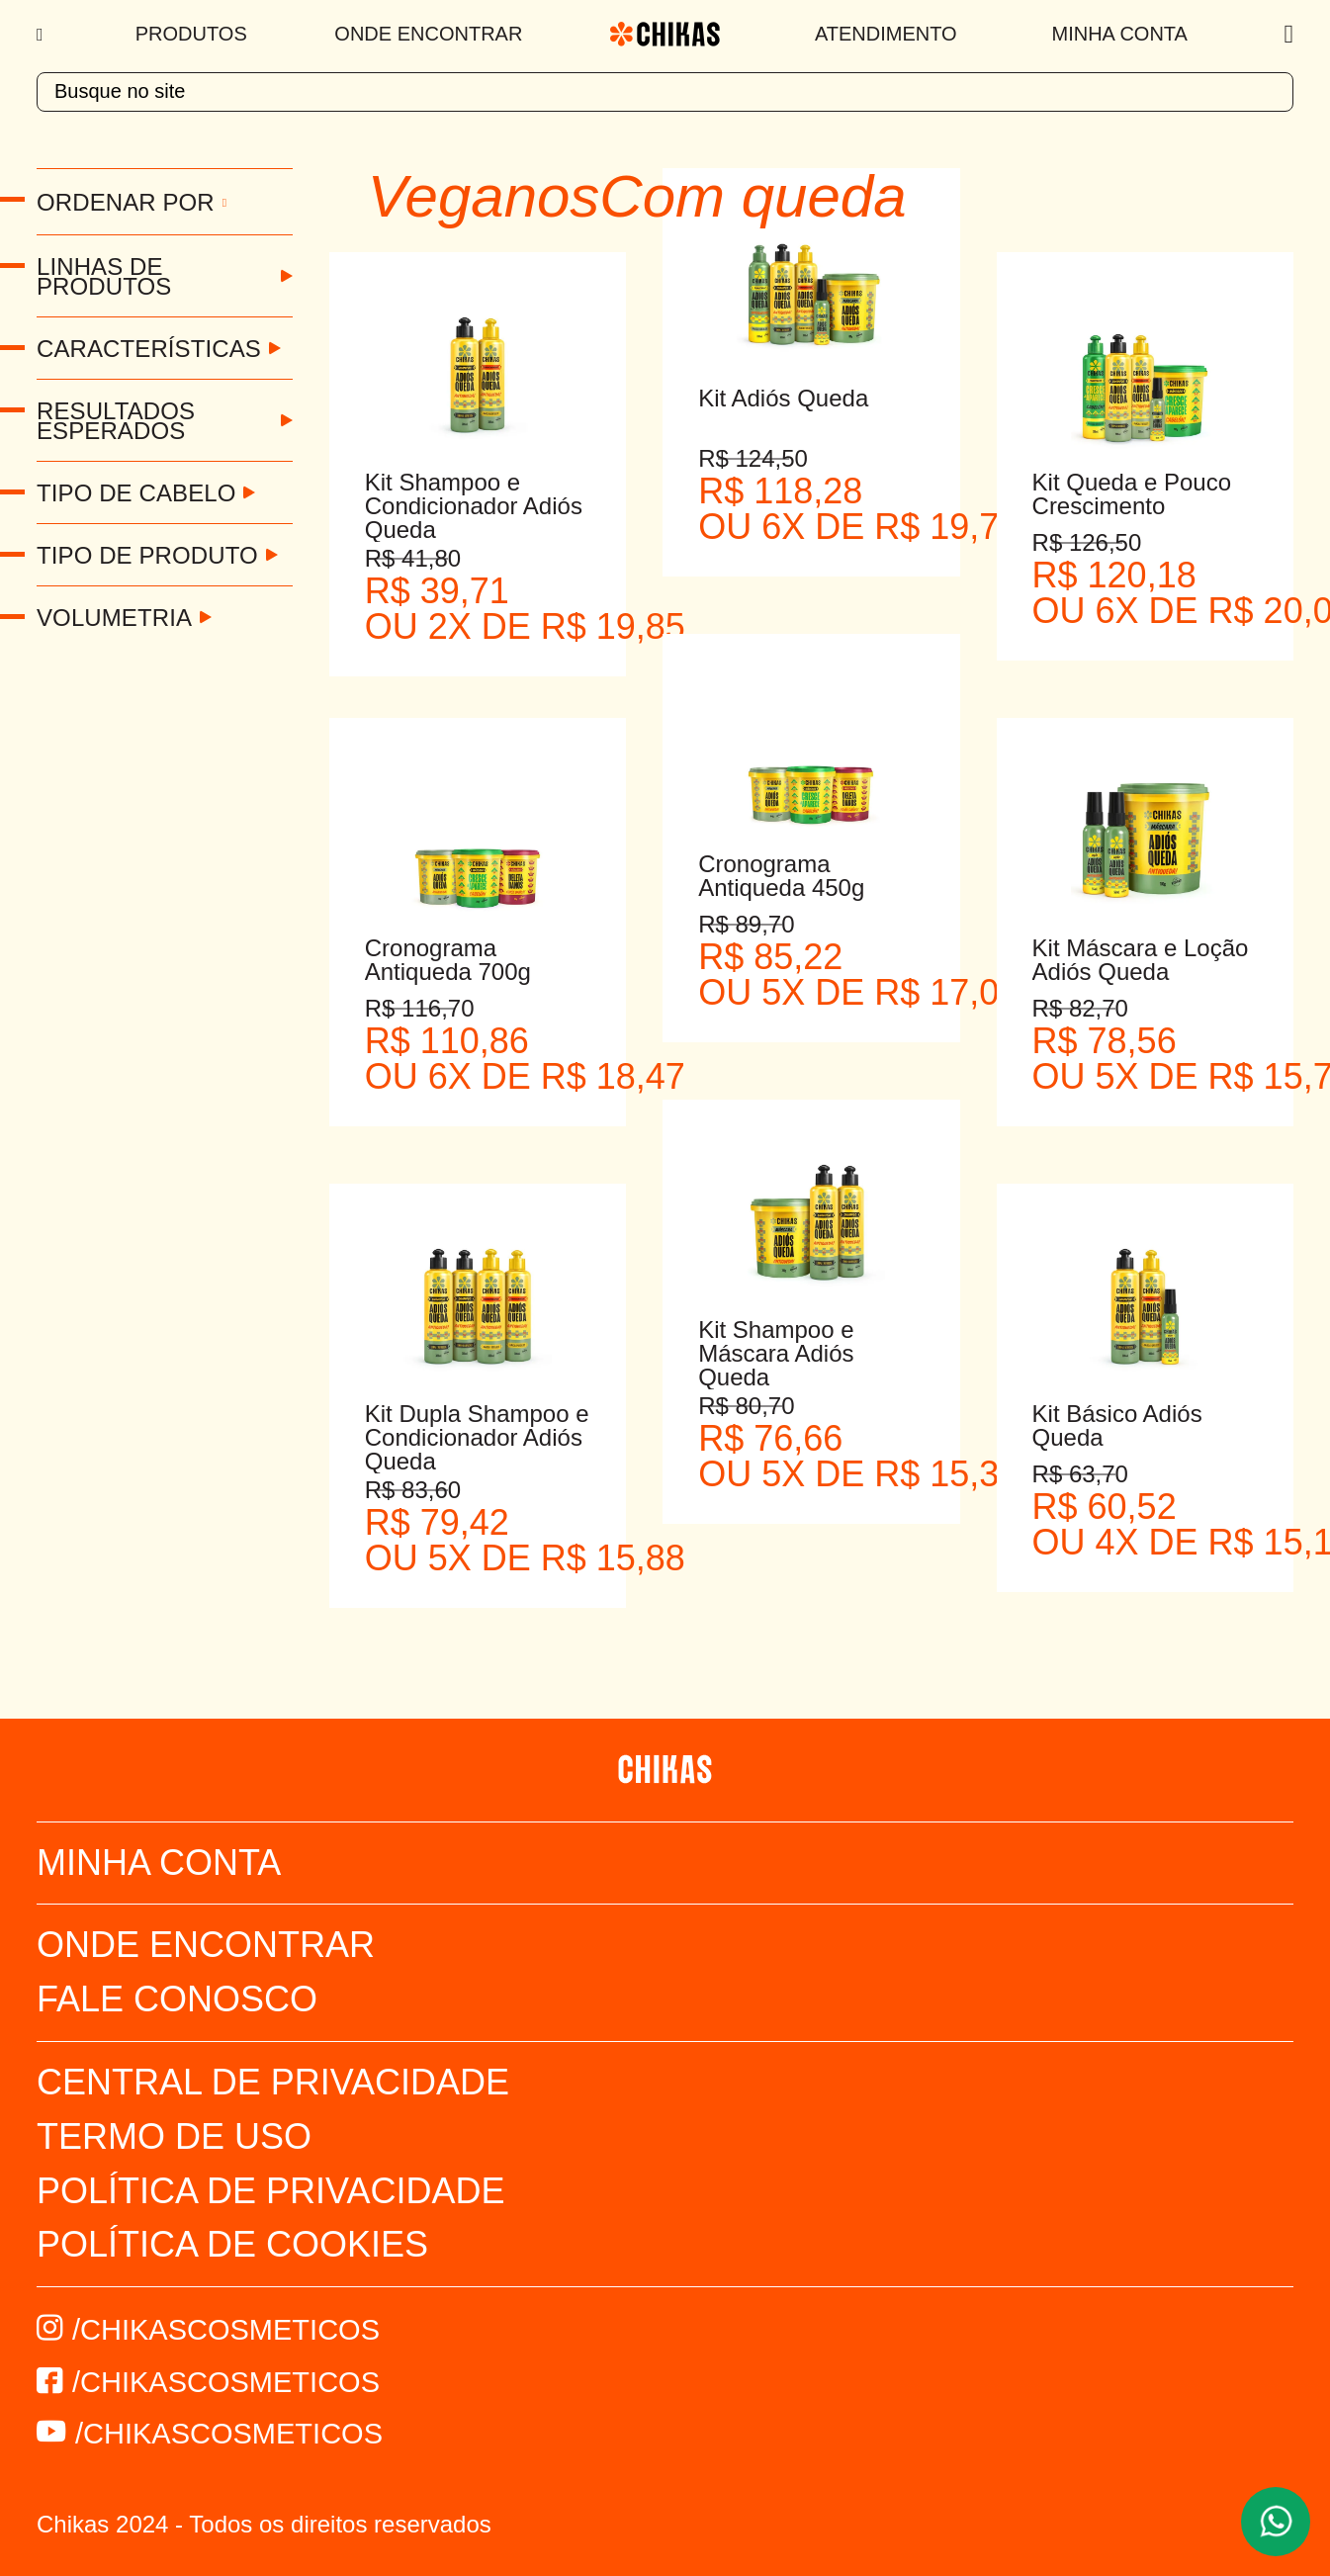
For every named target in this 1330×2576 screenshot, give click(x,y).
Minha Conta (1120, 33)
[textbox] (665, 92)
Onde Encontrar (428, 33)
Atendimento (886, 33)
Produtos (191, 33)
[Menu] (42, 34)
